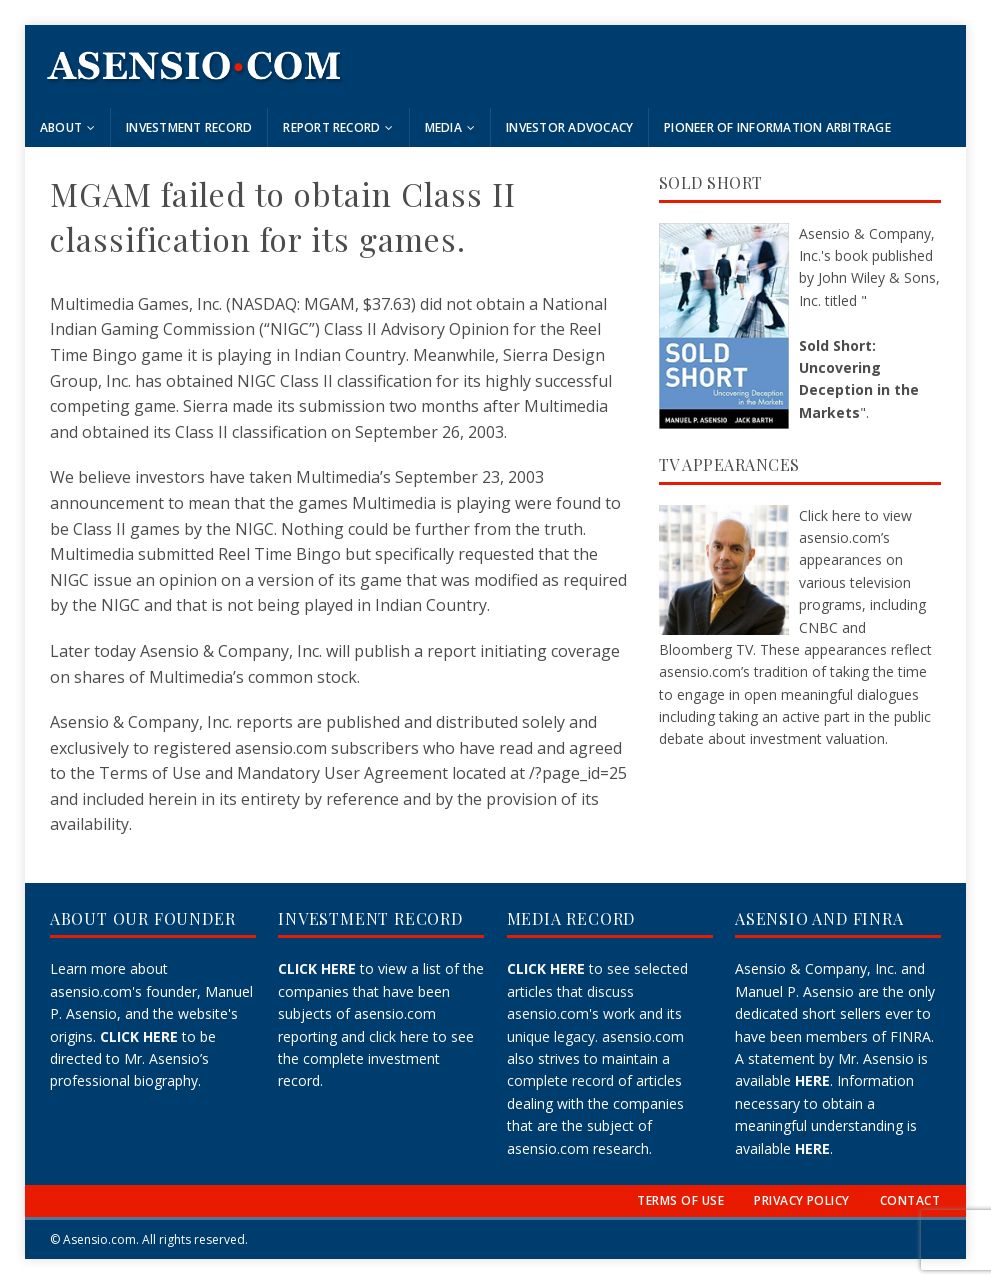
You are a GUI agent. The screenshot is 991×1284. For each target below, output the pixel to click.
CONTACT (910, 1200)
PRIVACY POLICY (802, 1200)
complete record (560, 1080)
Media (443, 127)
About (61, 127)
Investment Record (189, 127)
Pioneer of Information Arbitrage (777, 127)
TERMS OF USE (680, 1200)
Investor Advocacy (569, 127)
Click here (830, 515)
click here (399, 1036)
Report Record (331, 127)
